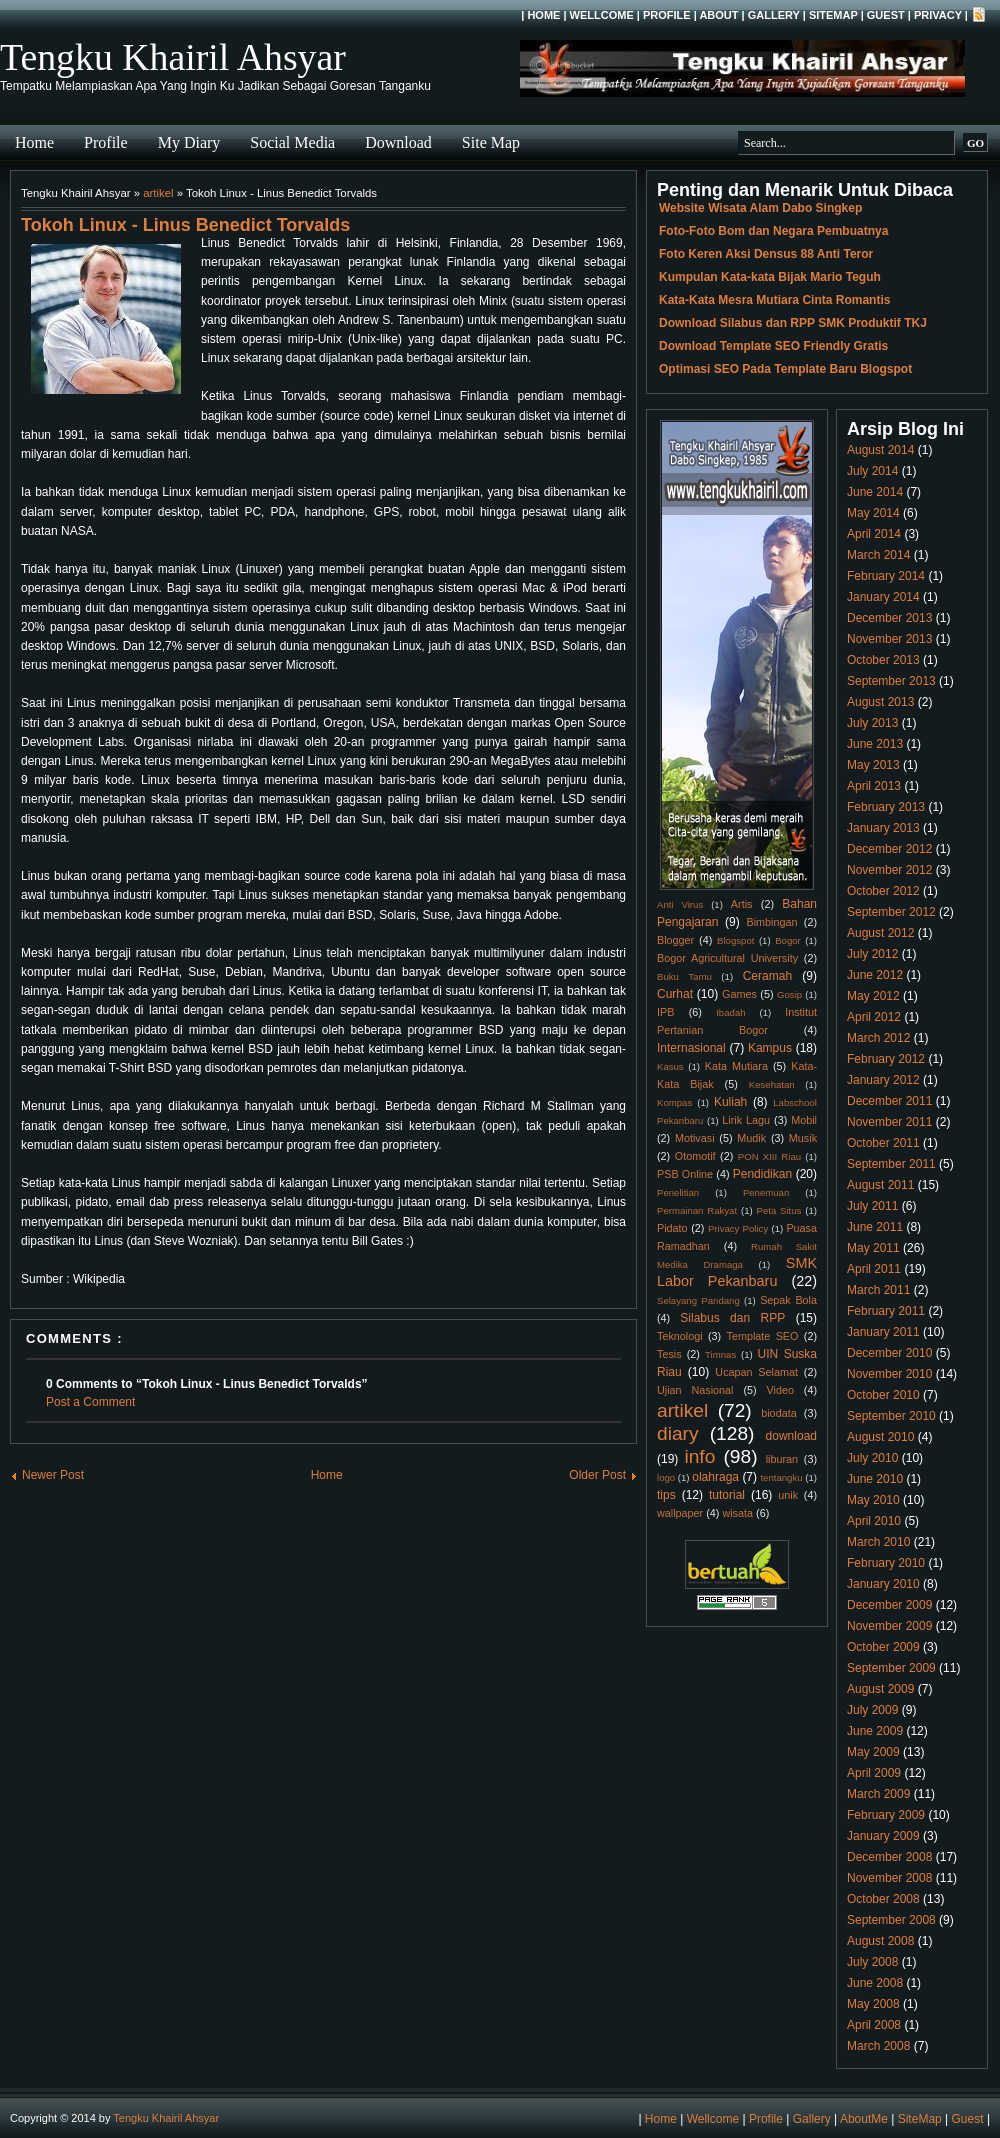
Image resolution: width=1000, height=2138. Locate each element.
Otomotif (695, 1156)
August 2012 (880, 933)
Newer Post (53, 1475)
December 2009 (889, 1605)
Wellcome (602, 15)
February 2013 (886, 807)
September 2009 (891, 1668)
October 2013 (883, 660)
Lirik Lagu (746, 1120)
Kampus (770, 1048)
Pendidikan (762, 1174)
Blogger (675, 940)
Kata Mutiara (736, 1066)
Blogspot (735, 940)
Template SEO (763, 1336)
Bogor (788, 940)
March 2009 (878, 1794)
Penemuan (766, 1192)
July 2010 (872, 1458)
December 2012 (889, 849)
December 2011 (889, 1101)
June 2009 (875, 1731)
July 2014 (872, 471)
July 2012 (872, 954)
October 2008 (883, 1899)
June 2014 (875, 492)
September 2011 (891, 1164)
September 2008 (891, 1920)
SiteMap (833, 15)
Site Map (491, 142)
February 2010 (886, 1563)
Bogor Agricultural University (727, 958)
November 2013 (889, 639)
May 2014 (873, 513)
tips (666, 1495)
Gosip (789, 994)
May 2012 (873, 996)
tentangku (781, 1477)
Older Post (597, 1475)
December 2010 (889, 1353)
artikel (158, 193)
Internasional (691, 1048)
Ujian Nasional (695, 1390)
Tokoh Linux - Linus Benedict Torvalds (185, 225)
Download (398, 142)
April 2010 (874, 1521)
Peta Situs (779, 1210)
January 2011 (883, 1332)
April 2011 (874, 1269)
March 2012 (878, 1038)
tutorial (727, 1495)
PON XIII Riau (769, 1156)
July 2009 (872, 1710)
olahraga (715, 1477)
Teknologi (680, 1336)
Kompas (674, 1102)
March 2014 (878, 555)
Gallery (774, 15)
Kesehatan (772, 1084)
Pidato (672, 1228)
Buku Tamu (684, 976)
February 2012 (886, 1059)
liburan (782, 1459)
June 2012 (875, 975)
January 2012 (883, 1080)
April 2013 (874, 786)
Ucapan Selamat (756, 1372)
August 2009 (880, 1689)
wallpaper (680, 1513)
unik (788, 1495)
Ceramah (767, 976)
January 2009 (883, 1836)
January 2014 (883, 597)
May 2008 (873, 2004)
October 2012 (883, 891)
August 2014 (880, 450)
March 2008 (878, 2046)
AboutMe (864, 2119)
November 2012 (889, 870)
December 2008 (889, 1857)
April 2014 (874, 534)
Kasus (670, 1066)
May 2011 (873, 1248)
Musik (803, 1138)
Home (543, 15)
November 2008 (889, 1878)
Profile (667, 15)
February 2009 (886, 1815)
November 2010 (889, 1374)
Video (780, 1390)
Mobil (804, 1120)
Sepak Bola (788, 1300)
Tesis (669, 1354)
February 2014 (886, 576)
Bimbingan (771, 922)
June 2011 (875, 1227)
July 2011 (872, 1206)
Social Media (292, 142)
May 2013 (873, 765)
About (718, 15)
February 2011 (886, 1311)
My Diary (189, 142)
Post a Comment (90, 1402)
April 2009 (874, 1773)
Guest (886, 15)
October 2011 (883, 1143)
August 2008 (880, 1941)
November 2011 (889, 1122)
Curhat (675, 994)
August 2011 (880, 1185)
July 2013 (872, 723)
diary (678, 1433)
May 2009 (873, 1752)
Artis (742, 904)
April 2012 (874, 1017)
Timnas (720, 1354)
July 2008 (872, 1962)
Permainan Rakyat (697, 1210)
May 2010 (873, 1500)
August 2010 (880, 1437)
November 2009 (889, 1626)
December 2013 (889, 618)
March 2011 (878, 1290)
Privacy (938, 15)
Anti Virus (680, 904)
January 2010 (883, 1584)
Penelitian (678, 1192)
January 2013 (883, 828)
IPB (665, 1012)
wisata (737, 1513)
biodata (778, 1413)
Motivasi (695, 1138)
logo (666, 1477)
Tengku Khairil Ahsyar (173, 57)
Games (739, 994)
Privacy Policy (738, 1228)
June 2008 (875, 1983)
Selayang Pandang (698, 1300)
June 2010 (875, 1479)
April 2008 (874, 2025)
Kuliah (730, 1102)
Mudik (751, 1138)
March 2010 (878, 1542)
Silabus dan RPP (732, 1318)
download (791, 1436)
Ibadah (730, 1012)
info (699, 1456)
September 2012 (891, 912)
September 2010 (891, 1416)
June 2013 (875, 744)
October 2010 (883, 1395)
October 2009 (883, 1647)
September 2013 (891, 681)
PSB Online (685, 1174)
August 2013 (880, 702)
